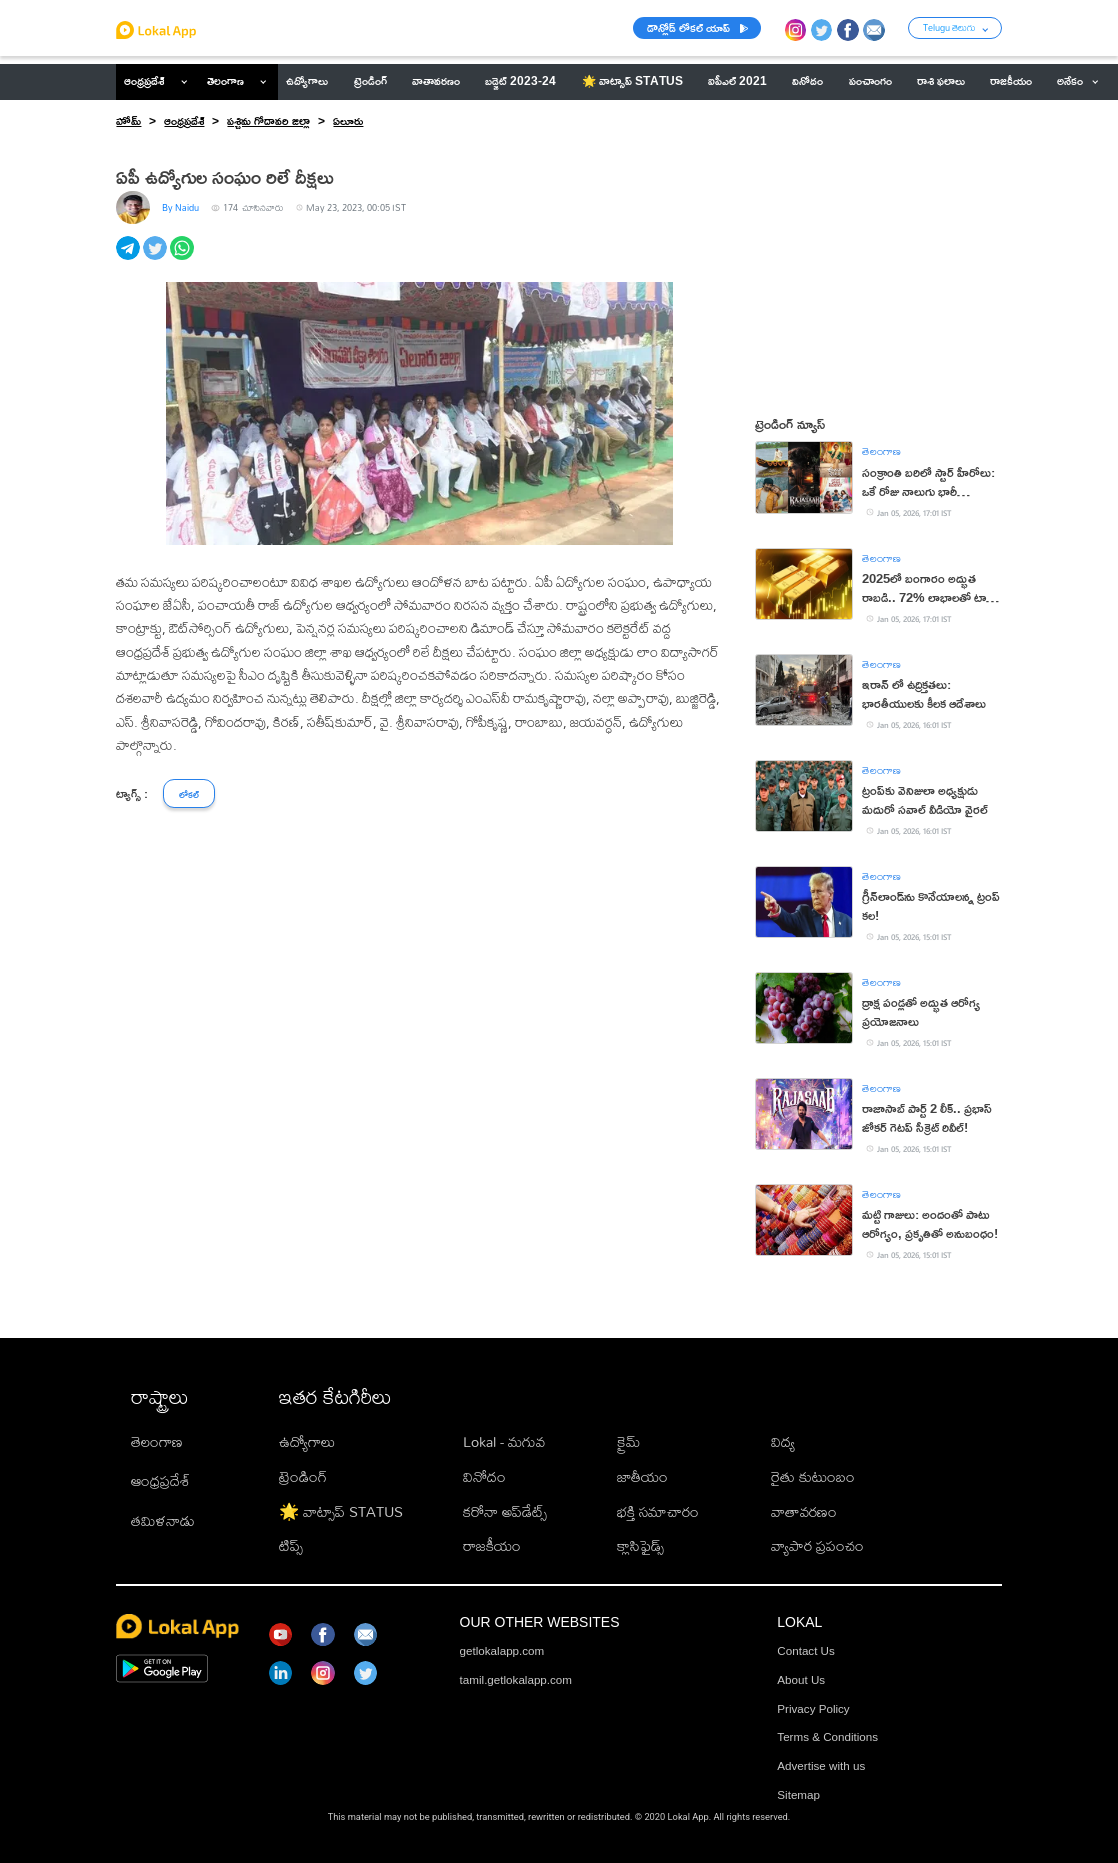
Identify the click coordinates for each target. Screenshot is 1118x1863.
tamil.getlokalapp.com (516, 1679)
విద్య (783, 1441)
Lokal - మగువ (504, 1441)
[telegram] (129, 259)
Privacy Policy (813, 1708)
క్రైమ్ (628, 1441)
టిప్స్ (291, 1545)
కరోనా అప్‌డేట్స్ (505, 1511)
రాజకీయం (492, 1545)
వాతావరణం (804, 1511)
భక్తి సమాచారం (658, 1511)
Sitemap (798, 1794)
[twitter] (156, 259)
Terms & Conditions (827, 1736)
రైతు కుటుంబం (813, 1476)
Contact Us (806, 1650)
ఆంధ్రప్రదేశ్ (144, 81)
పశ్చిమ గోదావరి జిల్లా (268, 121)
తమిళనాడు (163, 1520)
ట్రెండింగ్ (303, 1476)
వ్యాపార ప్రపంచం (817, 1545)
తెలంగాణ (225, 81)
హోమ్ (128, 121)
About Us (801, 1679)
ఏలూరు (348, 121)
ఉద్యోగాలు (307, 1441)
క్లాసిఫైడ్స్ (640, 1545)
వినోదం (484, 1476)
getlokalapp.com (502, 1650)
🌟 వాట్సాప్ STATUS (341, 1511)
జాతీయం (642, 1476)
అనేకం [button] (1077, 81)
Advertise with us (821, 1765)
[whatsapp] (183, 259)
